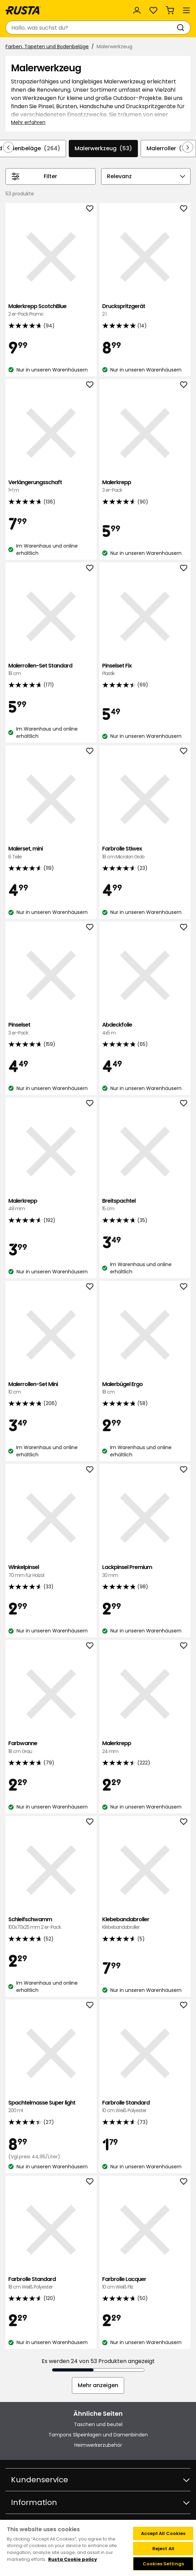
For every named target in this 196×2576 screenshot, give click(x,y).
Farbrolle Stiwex (145, 853)
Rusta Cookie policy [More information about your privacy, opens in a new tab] (72, 2559)
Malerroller (168, 148)
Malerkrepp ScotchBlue (51, 310)
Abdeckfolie (145, 1029)
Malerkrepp (145, 486)
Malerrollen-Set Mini (51, 1388)
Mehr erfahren (28, 122)
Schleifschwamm (51, 1923)
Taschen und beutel (98, 2424)
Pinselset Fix (145, 670)
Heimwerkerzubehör (98, 2445)
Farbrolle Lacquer (145, 2283)
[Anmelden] (137, 10)
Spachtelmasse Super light (51, 2107)
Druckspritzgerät (145, 310)
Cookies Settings (163, 2563)
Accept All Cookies (163, 2533)
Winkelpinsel (51, 1571)
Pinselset (51, 1029)
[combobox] (91, 27)
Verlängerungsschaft (51, 486)
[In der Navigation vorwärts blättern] (187, 147)
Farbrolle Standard (145, 2107)
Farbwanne (51, 1747)
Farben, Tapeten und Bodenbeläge (47, 46)
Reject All (163, 2548)
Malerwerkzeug (103, 148)
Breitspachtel (145, 1205)
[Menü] (186, 10)
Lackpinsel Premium (145, 1571)
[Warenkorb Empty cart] (170, 10)
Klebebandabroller (145, 1923)
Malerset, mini (51, 853)
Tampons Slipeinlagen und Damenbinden (98, 2434)
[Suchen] (182, 27)
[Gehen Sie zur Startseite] (23, 10)
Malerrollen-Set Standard (51, 670)
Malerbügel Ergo (145, 1388)
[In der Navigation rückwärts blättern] (8, 147)
